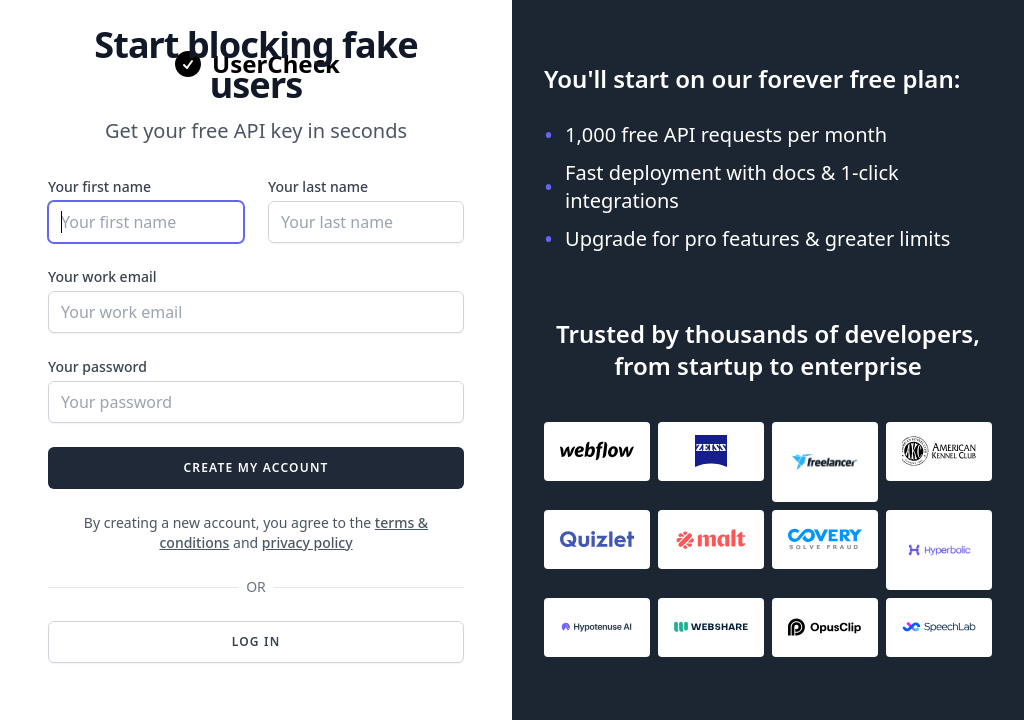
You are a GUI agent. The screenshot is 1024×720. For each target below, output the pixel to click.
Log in (256, 641)
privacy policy (307, 542)
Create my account (255, 467)
